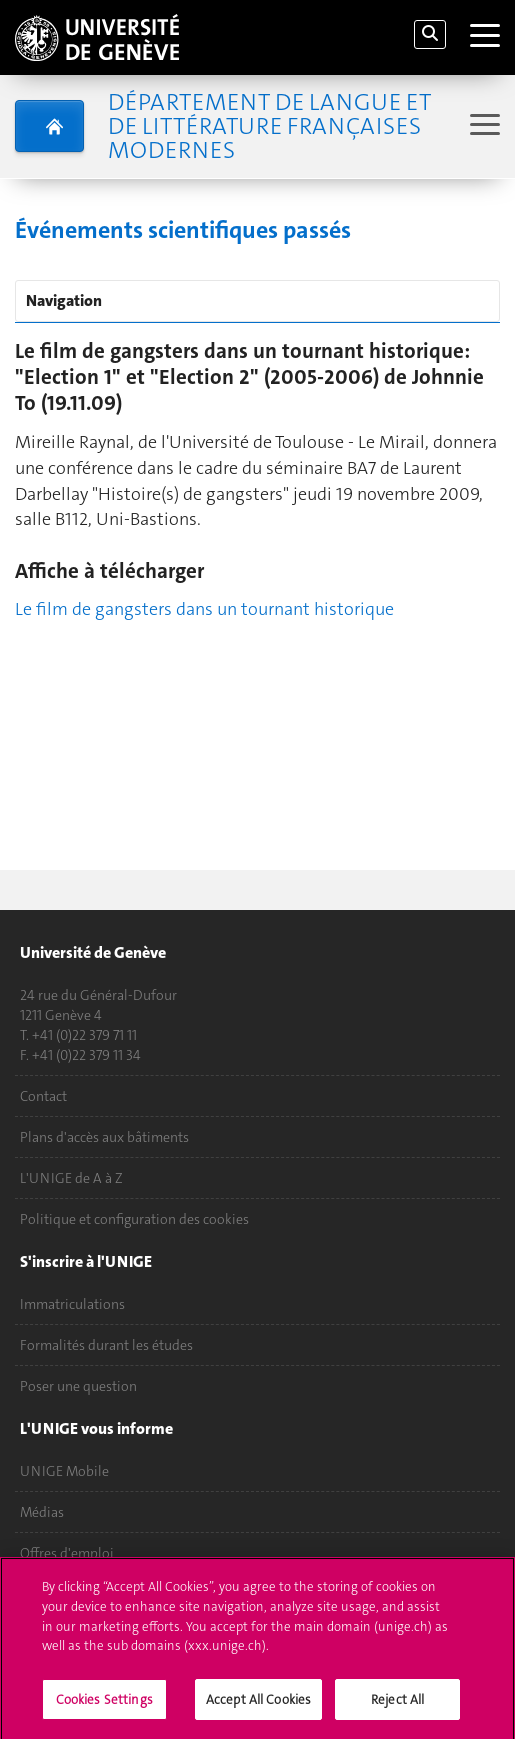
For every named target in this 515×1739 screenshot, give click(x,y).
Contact (43, 1096)
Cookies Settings (104, 1705)
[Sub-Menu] (482, 126)
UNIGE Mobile (64, 1471)
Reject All (397, 1705)
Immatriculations (72, 1304)
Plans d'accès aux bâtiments (104, 1137)
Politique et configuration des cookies (134, 1219)
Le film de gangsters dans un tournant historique (204, 609)
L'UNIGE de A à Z (71, 1178)
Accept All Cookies (258, 1705)
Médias (42, 1512)
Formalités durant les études (106, 1345)
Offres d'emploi (67, 1553)
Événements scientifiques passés (183, 230)
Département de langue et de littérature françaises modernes (269, 126)
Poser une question (78, 1386)
